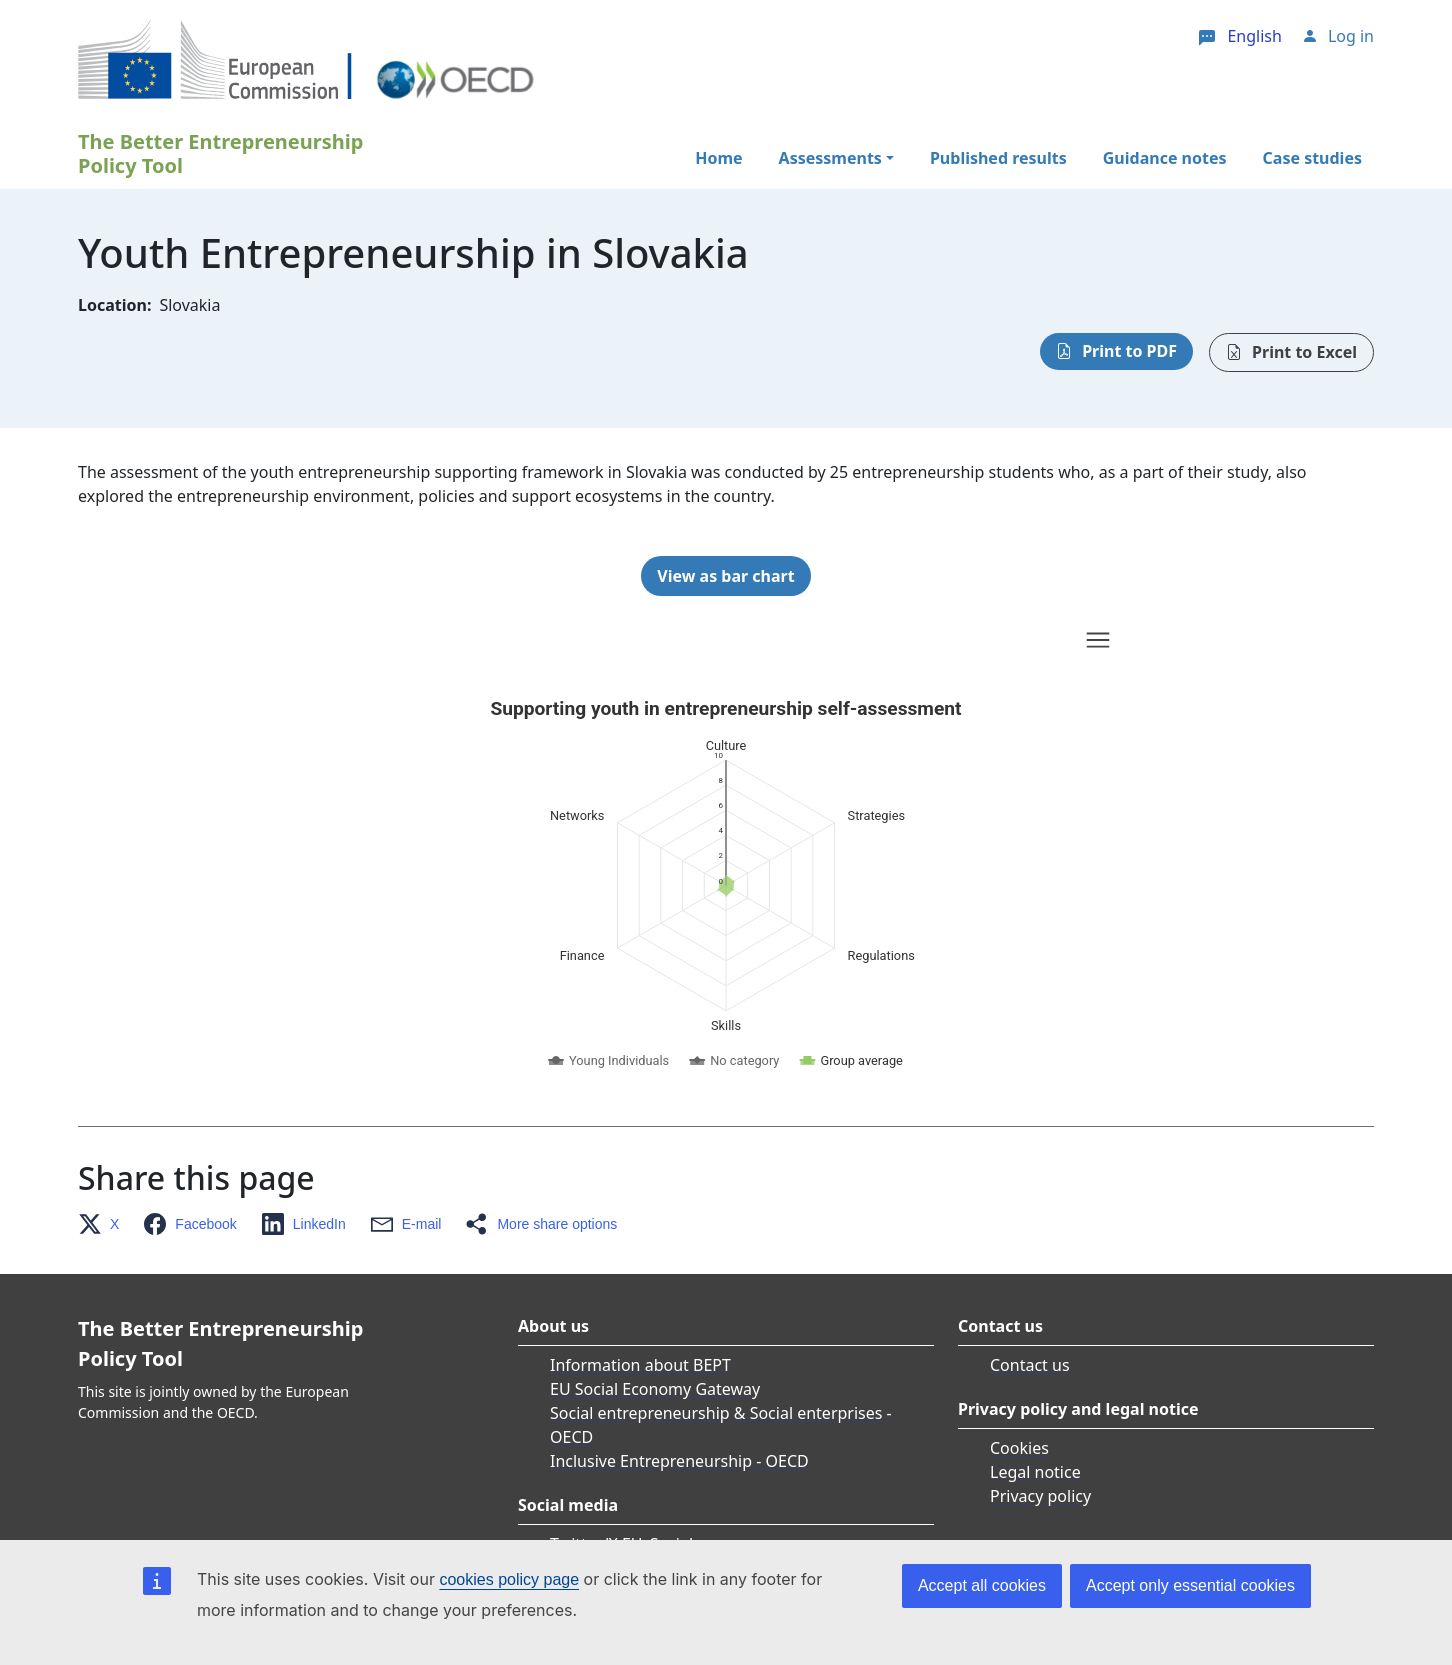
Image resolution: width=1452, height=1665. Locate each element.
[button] (104, 1224)
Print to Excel (1304, 352)
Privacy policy (1040, 1496)
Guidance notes (1165, 158)
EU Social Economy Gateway (655, 1389)
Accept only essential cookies (1190, 1585)
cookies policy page (509, 1579)
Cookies (1019, 1448)
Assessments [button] (830, 158)
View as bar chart (725, 576)
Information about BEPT (640, 1365)
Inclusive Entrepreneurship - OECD (679, 1461)
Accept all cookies (982, 1585)
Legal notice (1035, 1472)
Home (718, 158)
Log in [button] (1351, 36)
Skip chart (552, 643)
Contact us (1030, 1365)
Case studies (1312, 158)
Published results (998, 158)
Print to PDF (1129, 351)
